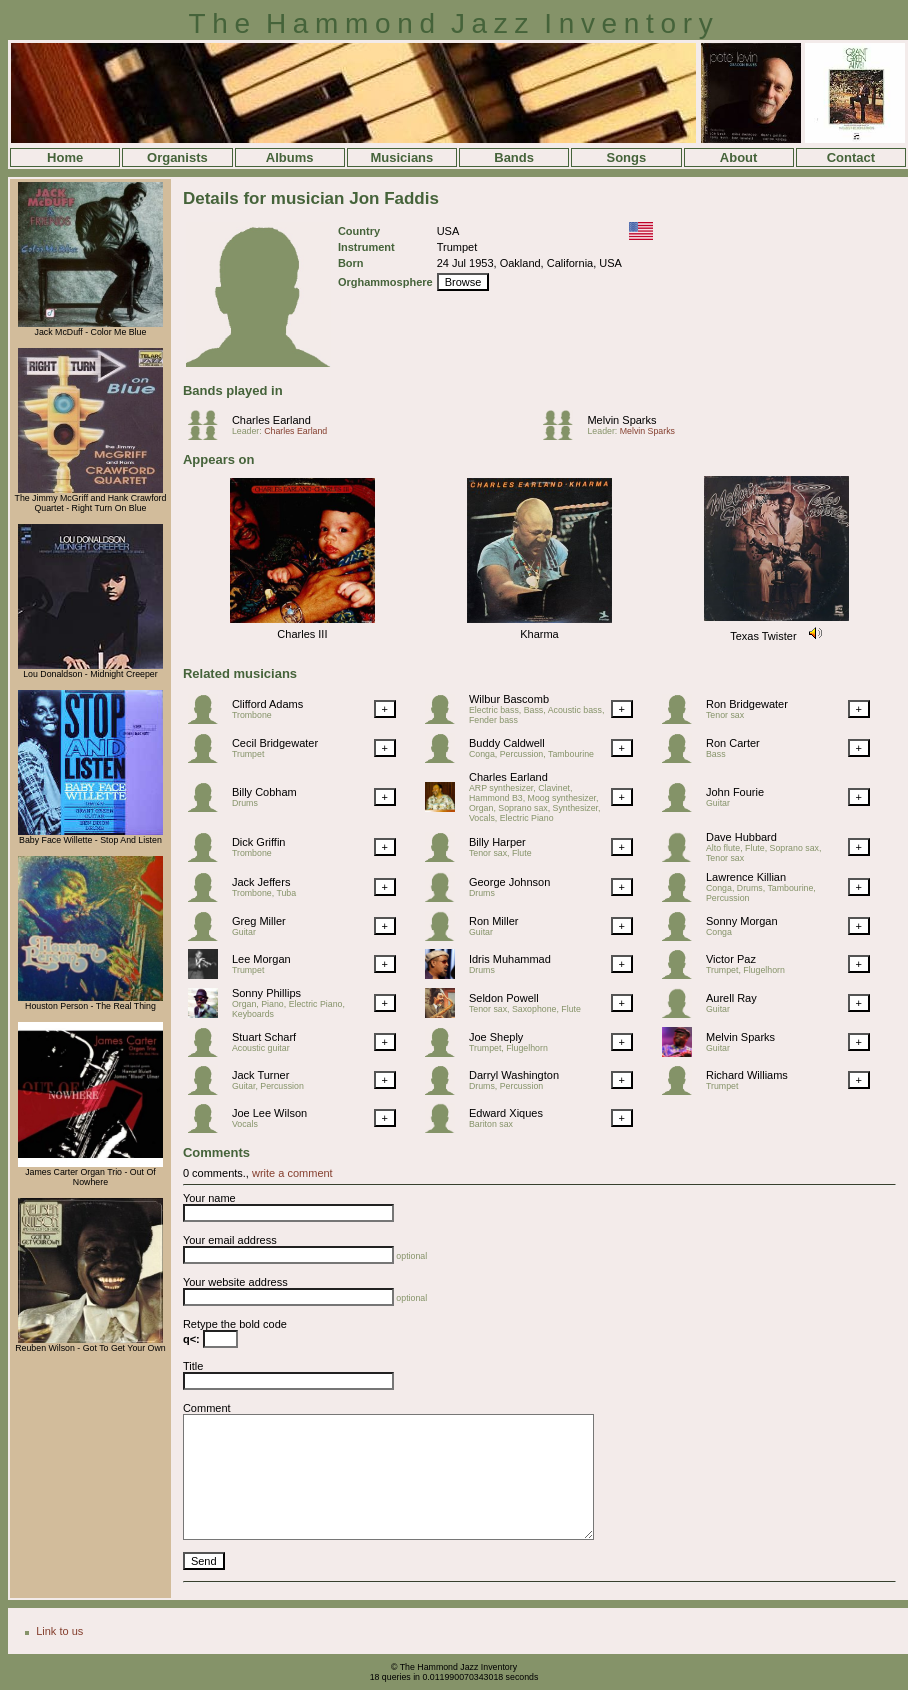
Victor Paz (731, 959)
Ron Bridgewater (747, 704)
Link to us (59, 1631)
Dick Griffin (259, 842)
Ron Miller (494, 921)
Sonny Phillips (266, 993)
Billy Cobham (264, 792)
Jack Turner (260, 1075)
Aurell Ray (731, 998)
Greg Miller (259, 921)
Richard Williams (747, 1075)
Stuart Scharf (264, 1037)
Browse (463, 282)
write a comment (292, 1173)
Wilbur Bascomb (509, 699)
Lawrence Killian (746, 877)
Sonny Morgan (742, 921)
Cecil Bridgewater (275, 743)
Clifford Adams (267, 704)
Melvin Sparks (621, 420)
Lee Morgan (261, 959)
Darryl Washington (514, 1075)
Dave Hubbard (741, 837)
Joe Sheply (496, 1037)
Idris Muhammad (510, 959)
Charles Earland (271, 420)
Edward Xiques (506, 1113)
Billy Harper (497, 842)
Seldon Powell (504, 998)
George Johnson (509, 882)
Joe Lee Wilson (269, 1113)
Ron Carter (733, 743)
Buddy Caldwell (507, 743)
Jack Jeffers (261, 882)
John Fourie (735, 792)
